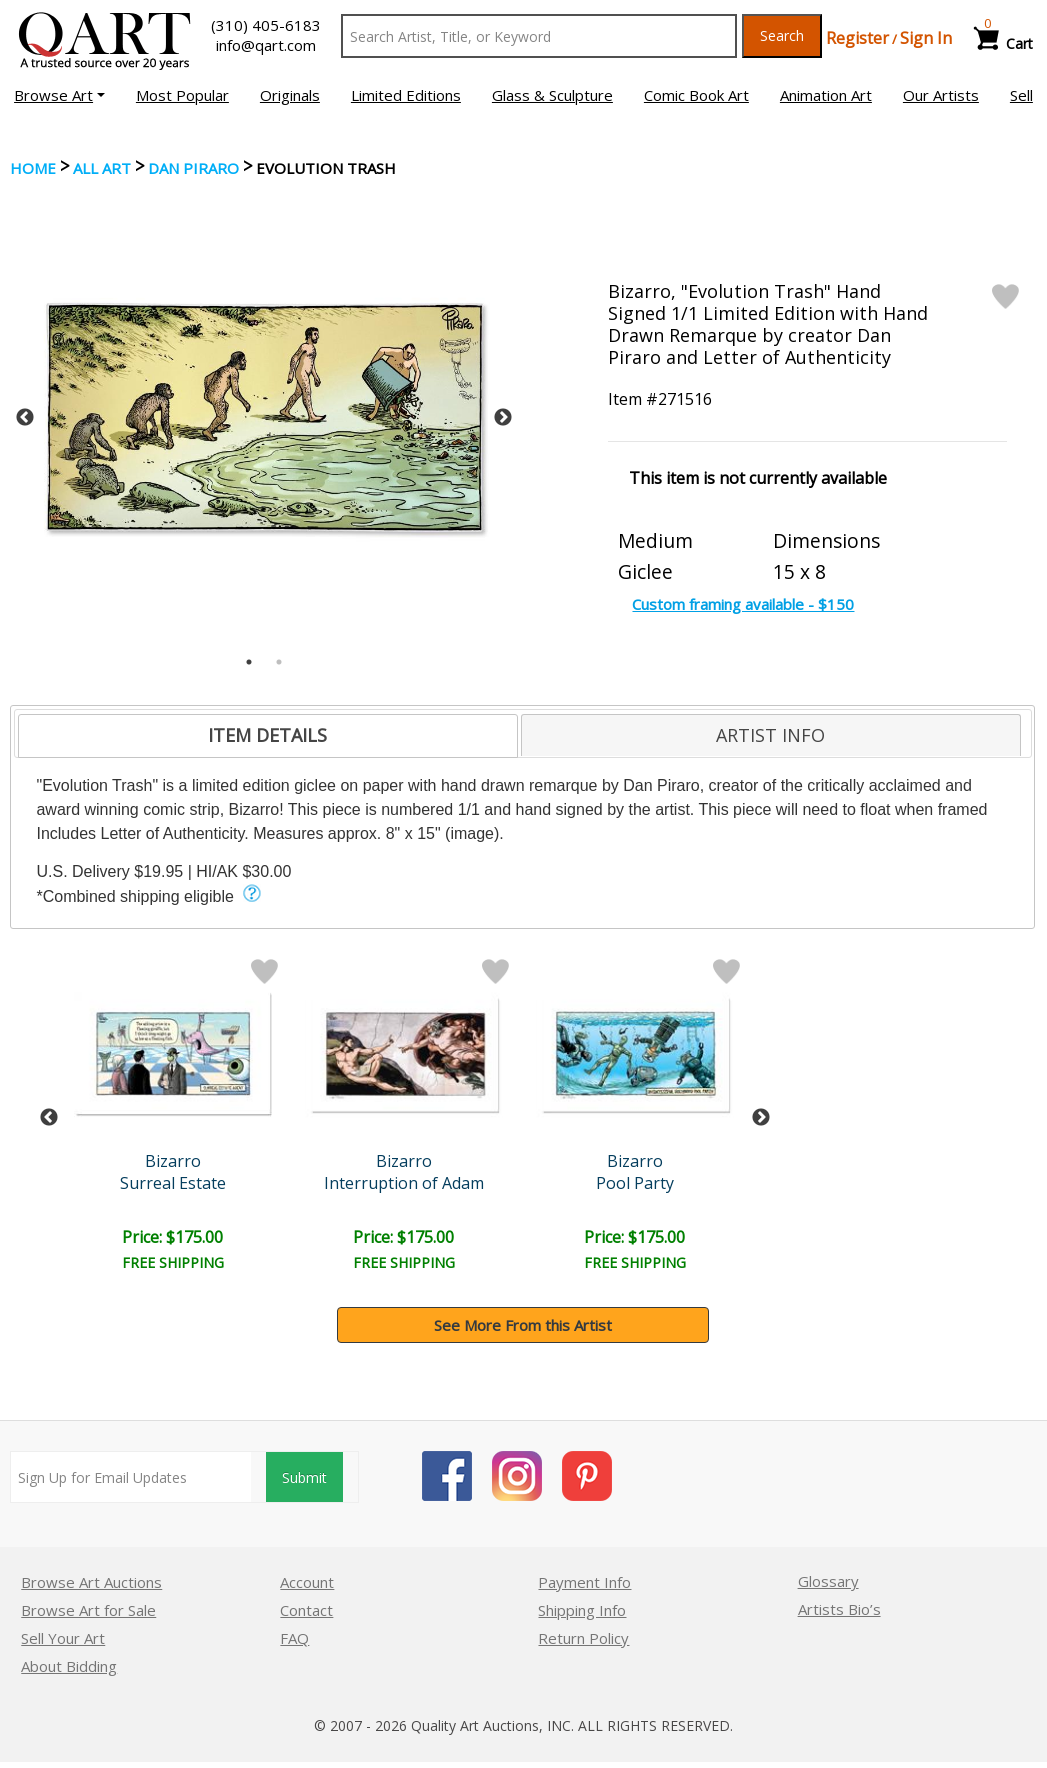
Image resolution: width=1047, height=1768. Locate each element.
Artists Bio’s (839, 1609)
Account (307, 1582)
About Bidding (69, 1666)
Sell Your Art (63, 1638)
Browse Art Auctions (91, 1582)
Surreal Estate (173, 1183)
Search (782, 35)
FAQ (294, 1638)
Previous (25, 418)
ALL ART (102, 168)
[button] (59, 95)
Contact (306, 1610)
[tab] (268, 736)
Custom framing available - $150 (743, 604)
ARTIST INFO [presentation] (770, 735)
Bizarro (173, 1161)
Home (33, 168)
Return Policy (583, 1638)
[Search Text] (539, 36)
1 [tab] (249, 662)
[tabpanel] (264, 417)
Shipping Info (582, 1610)
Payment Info (584, 1582)
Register (857, 38)
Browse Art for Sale (88, 1610)
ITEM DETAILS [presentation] (267, 735)
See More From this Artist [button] (523, 1325)
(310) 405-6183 (266, 25)
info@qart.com (266, 45)
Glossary (828, 1581)
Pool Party (635, 1183)
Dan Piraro (193, 168)
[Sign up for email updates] (130, 1477)
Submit (304, 1477)
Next (503, 418)
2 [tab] (279, 662)
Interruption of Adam (404, 1183)
